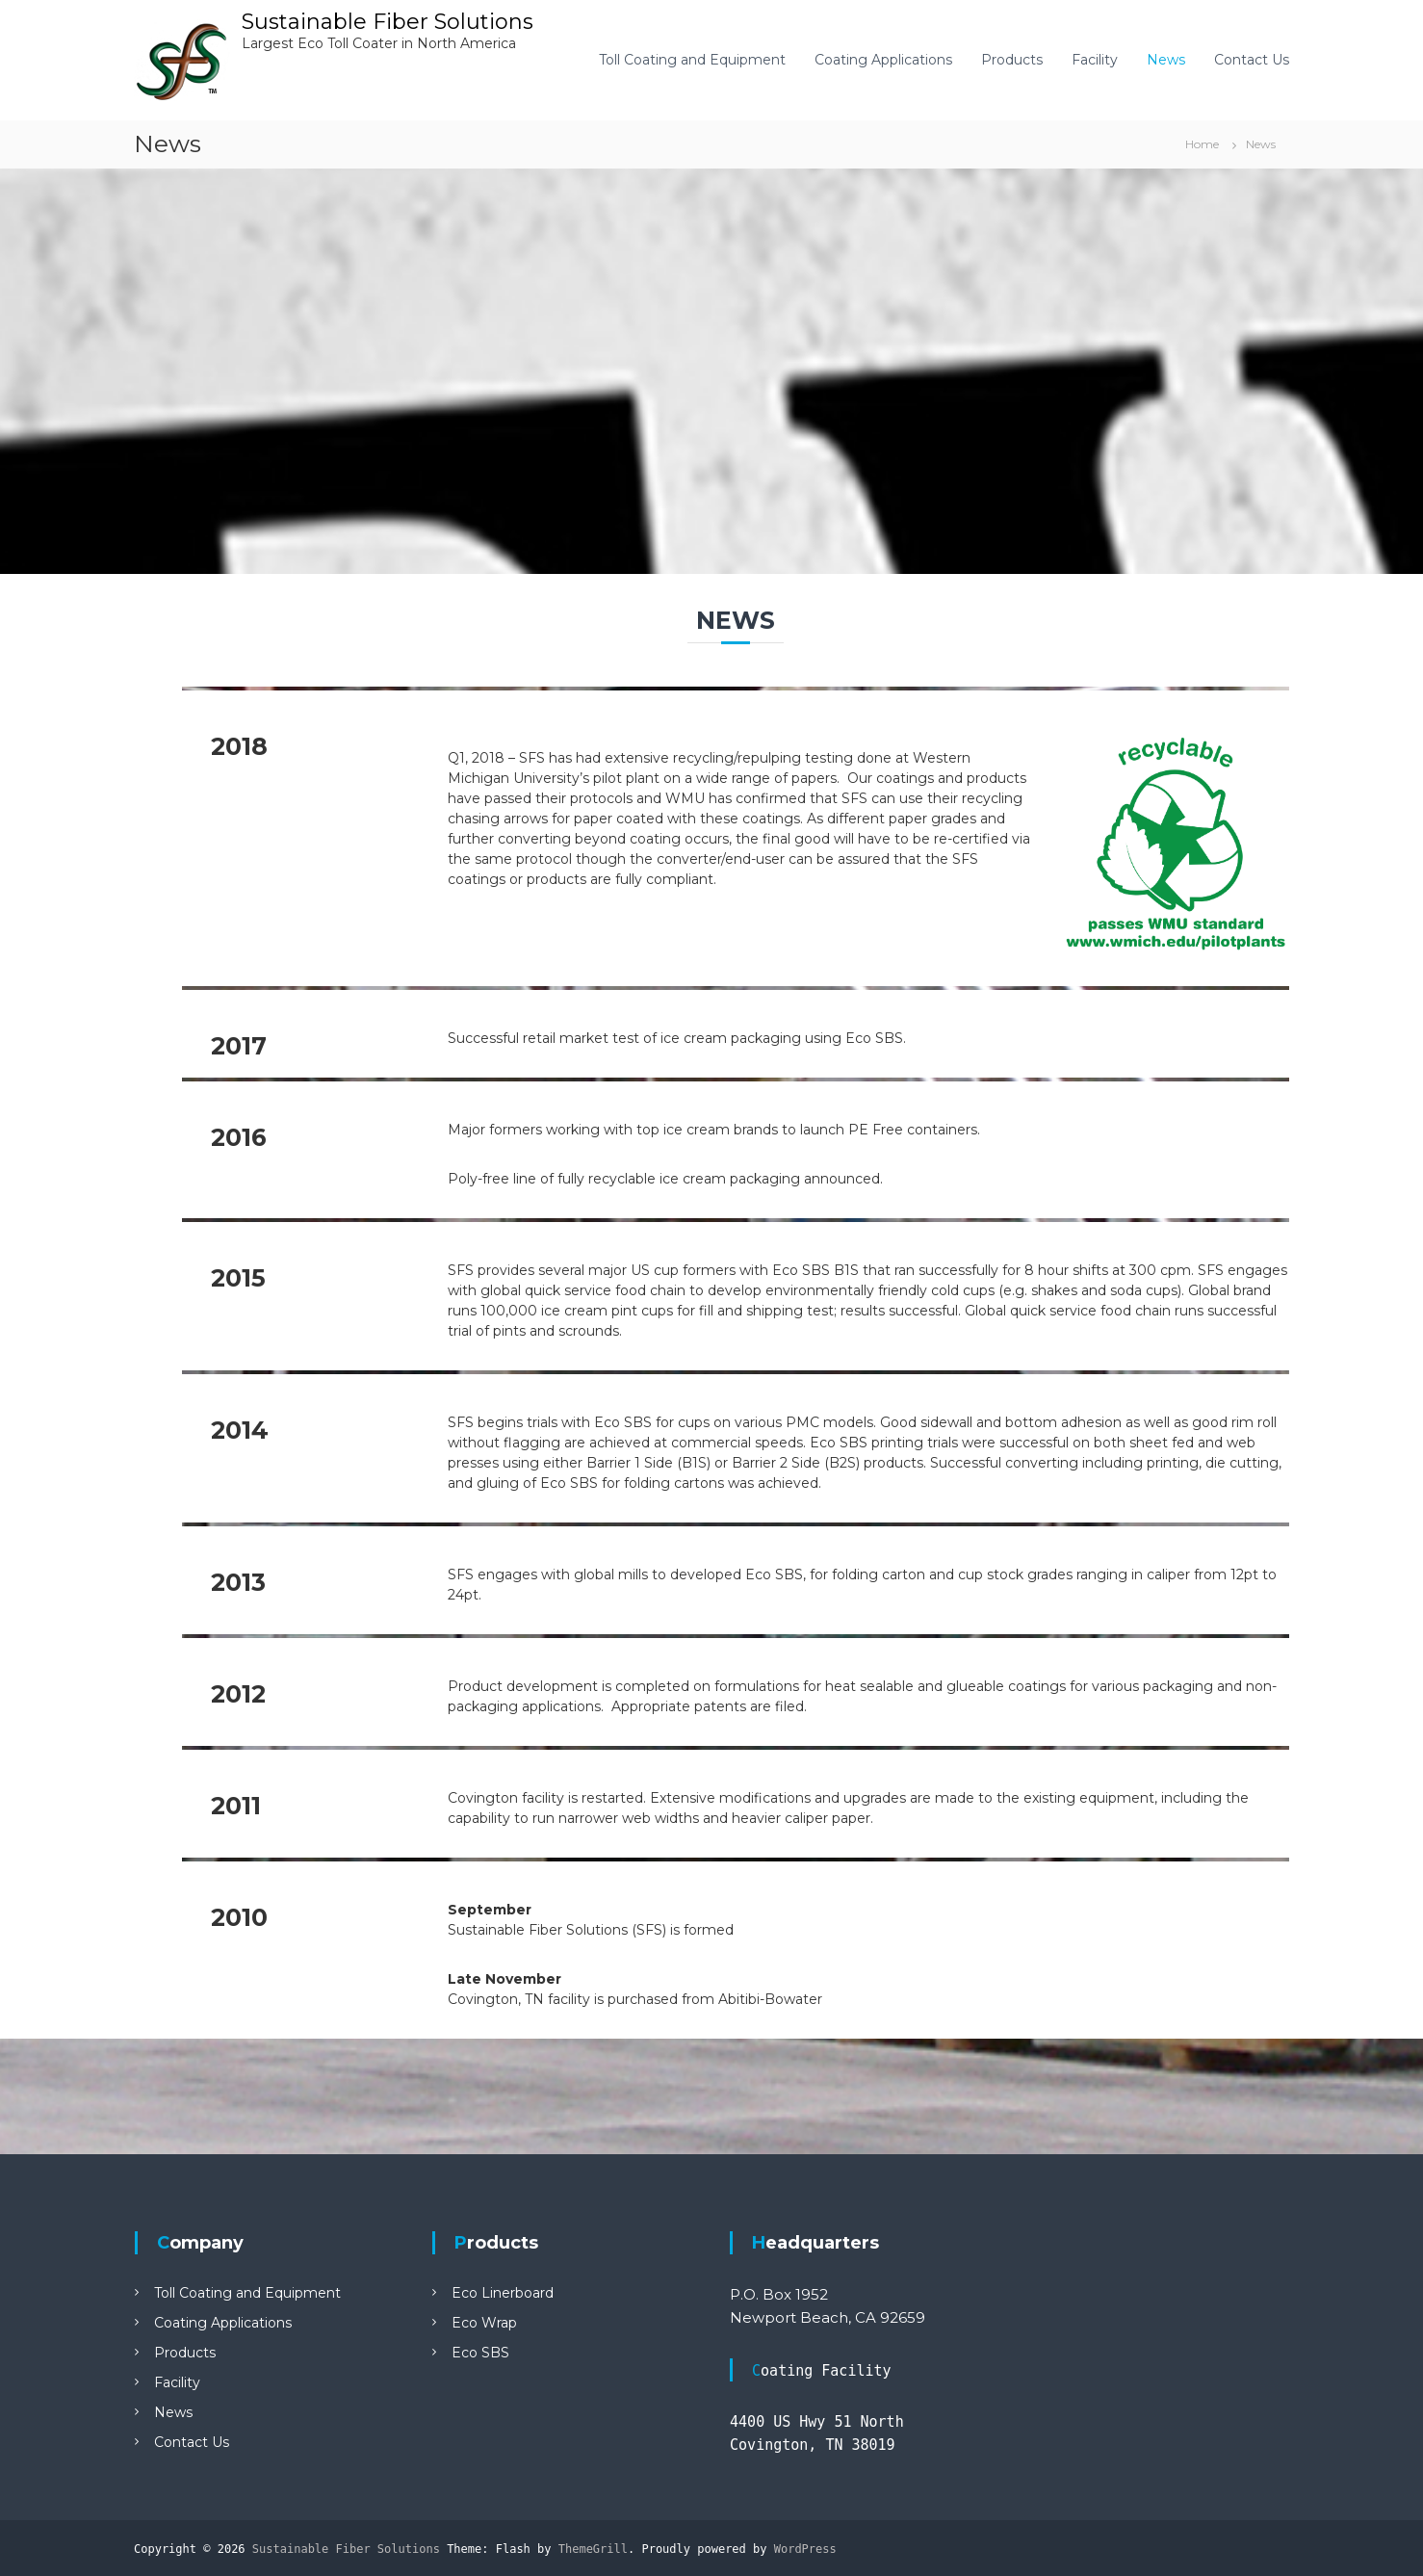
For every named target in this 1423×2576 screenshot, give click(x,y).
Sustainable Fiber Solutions (387, 22)
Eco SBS (480, 2352)
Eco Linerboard (503, 2293)
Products (1012, 59)
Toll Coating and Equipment (692, 59)
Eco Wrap (484, 2322)
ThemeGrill (593, 2549)
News (1166, 59)
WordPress (805, 2549)
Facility (1095, 59)
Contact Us (1251, 59)
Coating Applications (883, 59)
